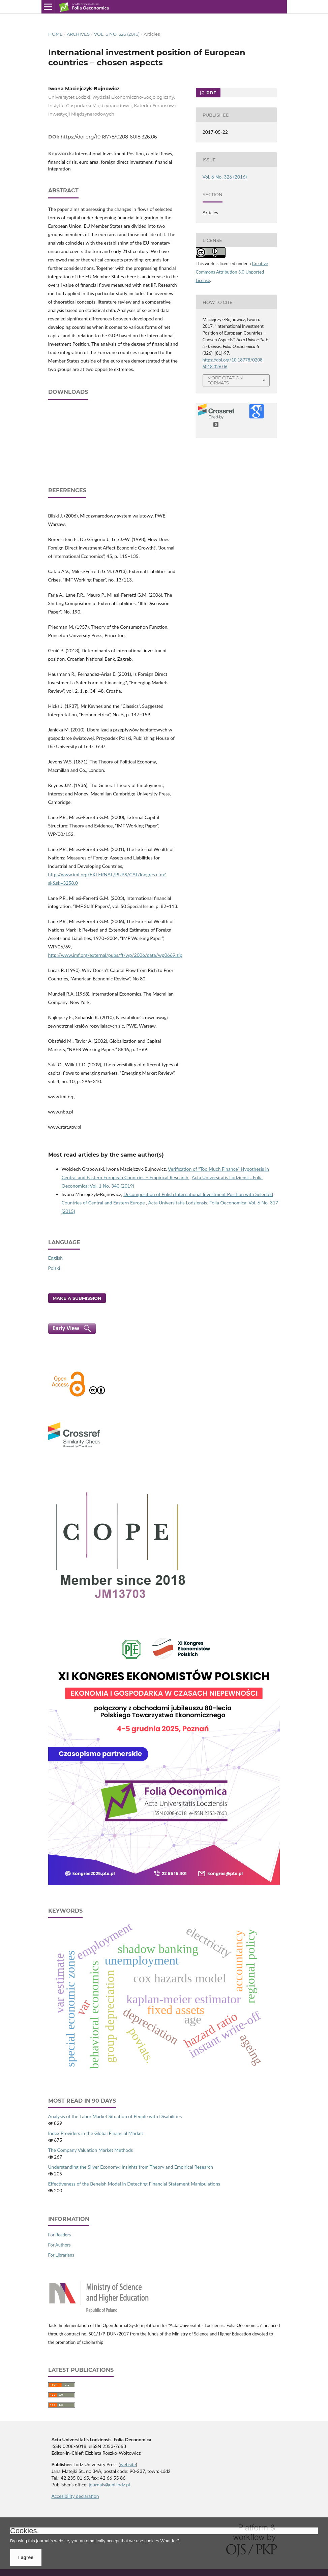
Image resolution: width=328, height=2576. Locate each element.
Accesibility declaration (75, 2496)
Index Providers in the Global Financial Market (95, 2133)
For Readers (59, 2234)
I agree (25, 2557)
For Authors (59, 2245)
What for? (169, 2540)
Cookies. (24, 2530)
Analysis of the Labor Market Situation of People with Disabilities (115, 2116)
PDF (210, 92)
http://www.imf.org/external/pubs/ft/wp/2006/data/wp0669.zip (115, 955)
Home (55, 34)
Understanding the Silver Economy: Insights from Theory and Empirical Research (130, 2167)
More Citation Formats (225, 380)
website (128, 2464)
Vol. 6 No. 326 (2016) (117, 34)
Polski (54, 1268)
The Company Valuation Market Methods (90, 2150)
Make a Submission (77, 1298)
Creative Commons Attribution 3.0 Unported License (232, 272)
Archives (78, 34)
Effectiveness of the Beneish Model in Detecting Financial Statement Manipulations (134, 2184)
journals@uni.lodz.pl (109, 2484)
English (55, 1258)
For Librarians (61, 2255)
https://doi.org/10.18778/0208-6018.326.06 (109, 137)
